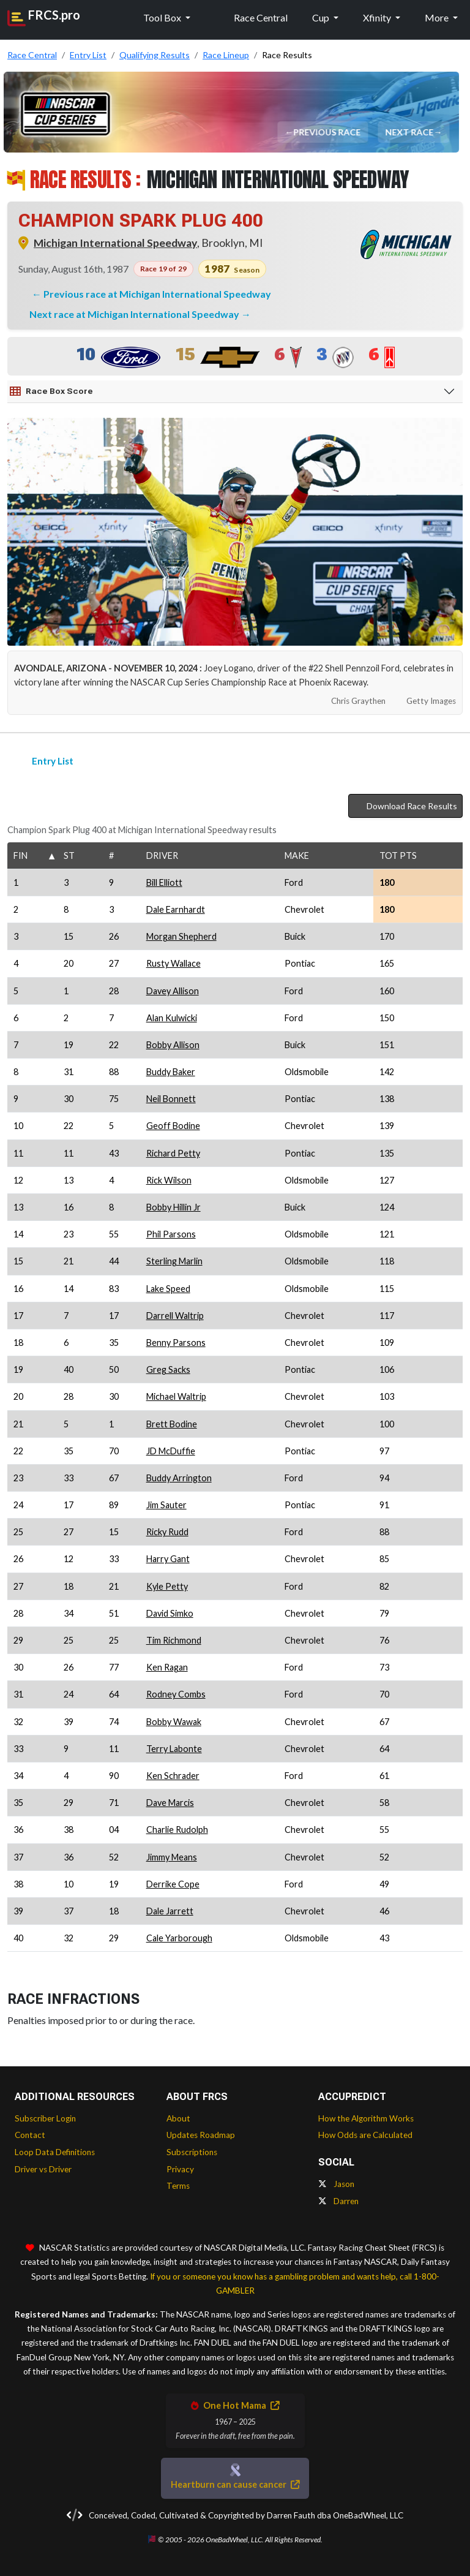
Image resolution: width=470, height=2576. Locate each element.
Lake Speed (168, 1288)
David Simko (169, 1613)
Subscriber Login (45, 2118)
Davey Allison (172, 991)
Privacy (180, 2169)
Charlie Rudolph (177, 1829)
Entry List (45, 760)
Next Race (410, 132)
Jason (336, 2184)
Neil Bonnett (171, 1098)
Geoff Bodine (173, 1125)
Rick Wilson (169, 1180)
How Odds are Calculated (365, 2135)
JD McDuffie (170, 1451)
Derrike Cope (173, 1884)
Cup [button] (321, 17)
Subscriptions (191, 2152)
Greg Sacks (168, 1369)
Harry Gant (168, 1559)
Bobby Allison (173, 1045)
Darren (338, 2201)
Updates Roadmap (200, 2135)
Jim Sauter (166, 1505)
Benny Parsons (176, 1342)
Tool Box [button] (163, 17)
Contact (30, 2135)
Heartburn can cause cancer (235, 2484)
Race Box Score (51, 391)
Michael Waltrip (176, 1396)
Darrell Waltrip (175, 1315)
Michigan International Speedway (115, 242)
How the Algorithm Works (366, 2118)
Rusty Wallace (173, 963)
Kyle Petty (167, 1586)
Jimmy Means (171, 1857)
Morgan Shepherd (181, 936)
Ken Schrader (173, 1775)
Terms (178, 2186)
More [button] (437, 17)
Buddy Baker (170, 1072)
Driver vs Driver (43, 2169)
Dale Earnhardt (175, 909)
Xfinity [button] (378, 17)
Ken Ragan (167, 1667)
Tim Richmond (173, 1640)
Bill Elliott (164, 882)
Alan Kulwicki (171, 1018)
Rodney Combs (176, 1694)
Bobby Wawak (173, 1722)
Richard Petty (173, 1153)
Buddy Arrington (179, 1478)
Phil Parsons (171, 1234)
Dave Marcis (170, 1802)
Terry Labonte (174, 1748)
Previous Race (328, 132)
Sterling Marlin (174, 1261)
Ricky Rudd (167, 1532)
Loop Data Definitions (55, 2152)
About (178, 2118)
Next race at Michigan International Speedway (135, 314)
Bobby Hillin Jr (173, 1207)
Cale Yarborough (179, 1938)
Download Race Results (405, 806)
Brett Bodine (171, 1424)
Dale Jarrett (169, 1911)
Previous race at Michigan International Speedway (157, 294)
